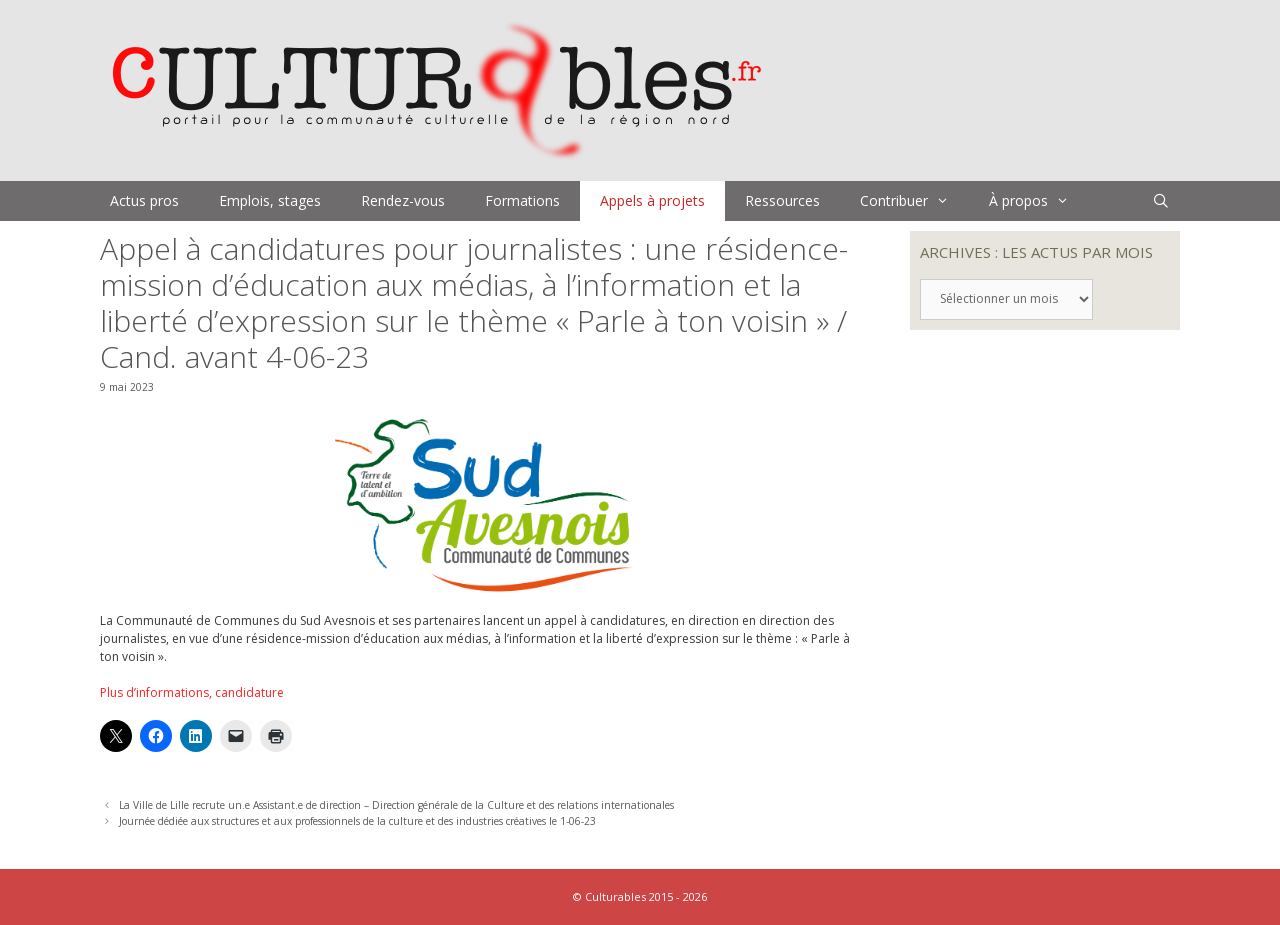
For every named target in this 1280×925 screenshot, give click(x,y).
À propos (1039, 201)
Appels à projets (652, 200)
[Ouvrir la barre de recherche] (1161, 201)
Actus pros (144, 200)
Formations (522, 200)
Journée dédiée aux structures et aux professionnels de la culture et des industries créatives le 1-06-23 (357, 821)
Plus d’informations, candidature (192, 692)
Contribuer (914, 201)
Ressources (782, 200)
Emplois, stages (270, 200)
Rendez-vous (403, 200)
